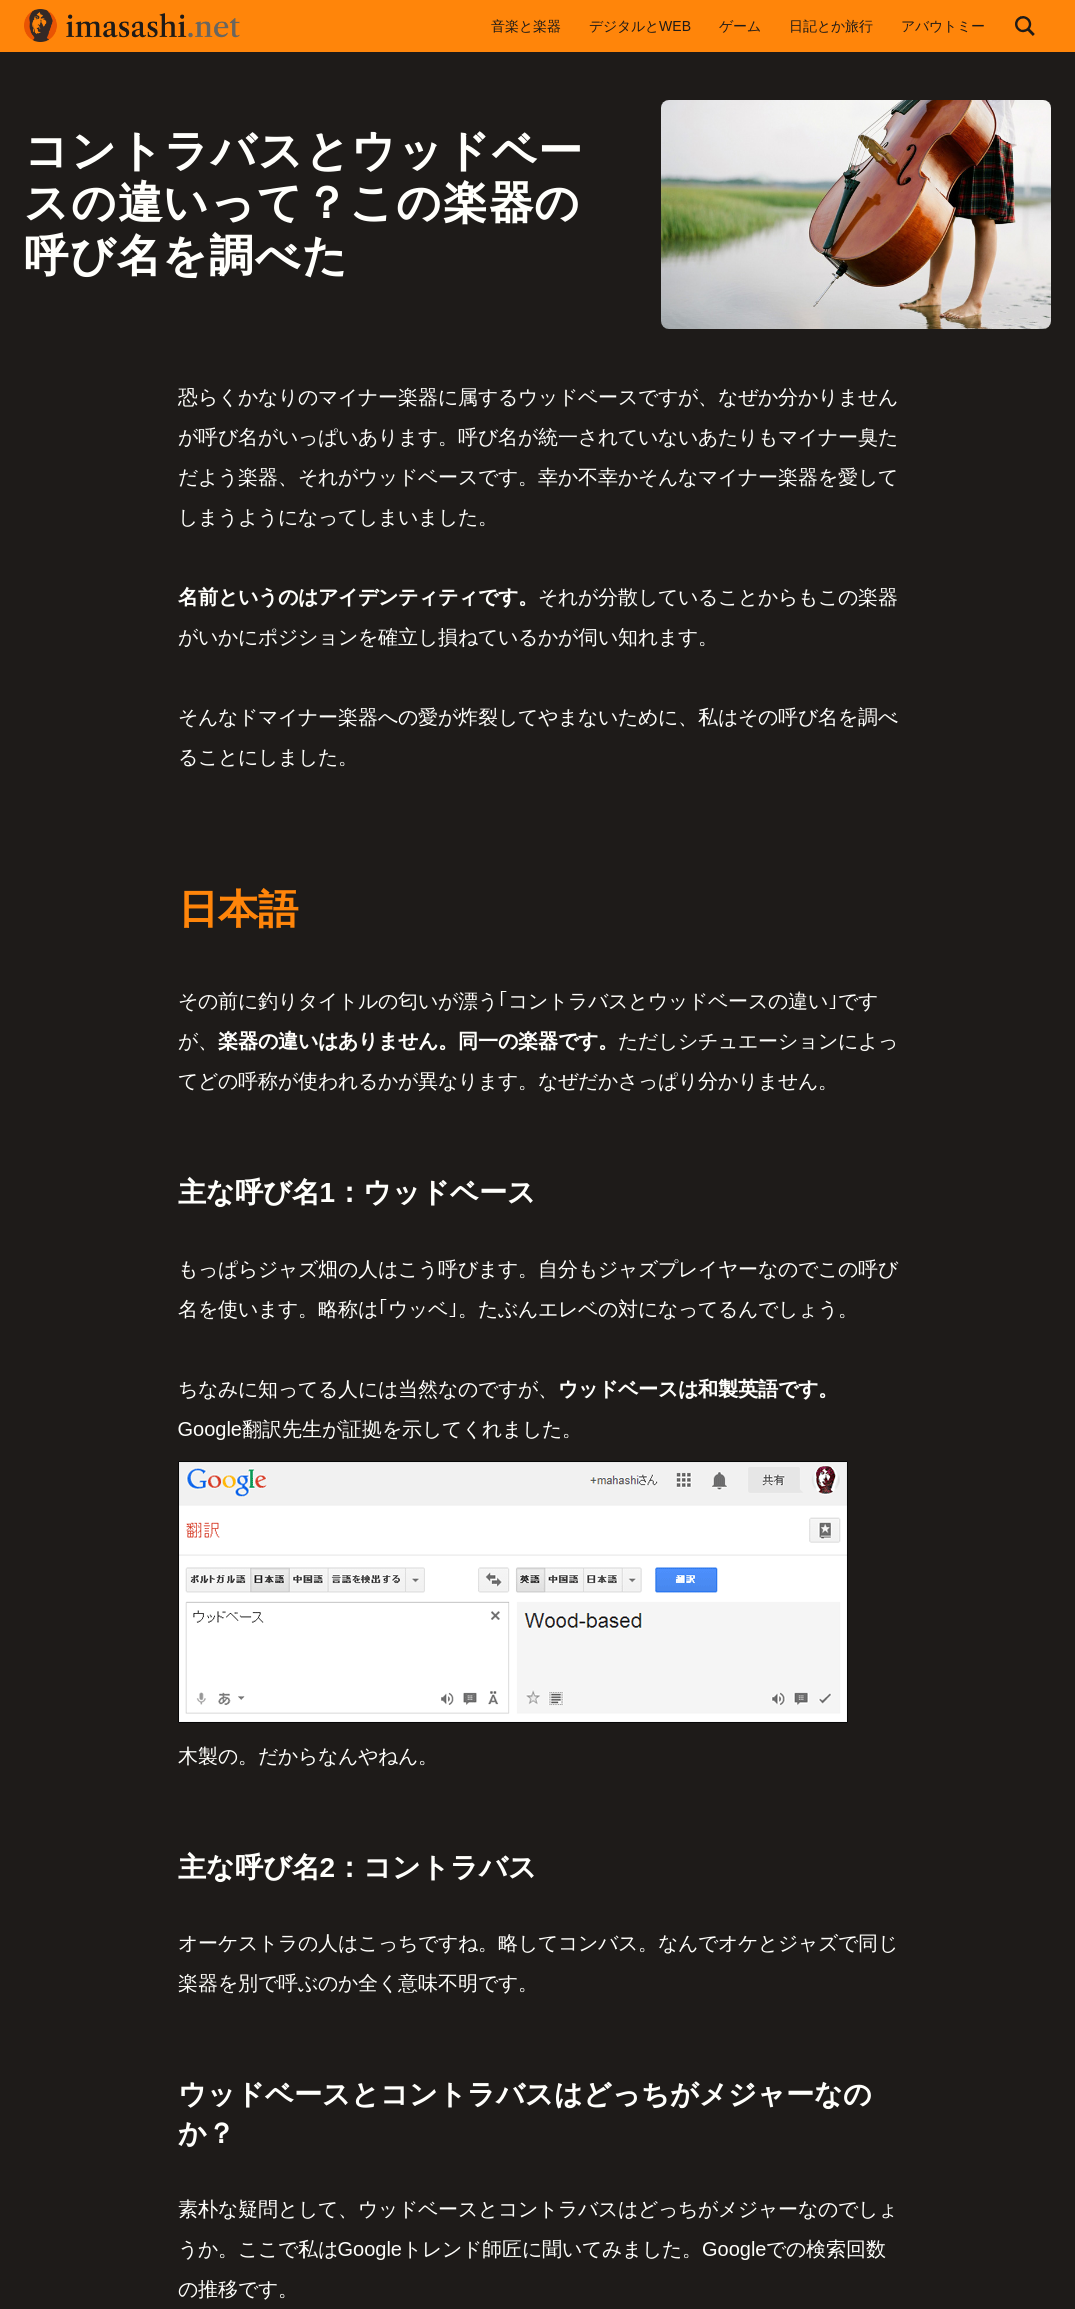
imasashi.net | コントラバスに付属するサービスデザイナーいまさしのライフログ (134, 26)
